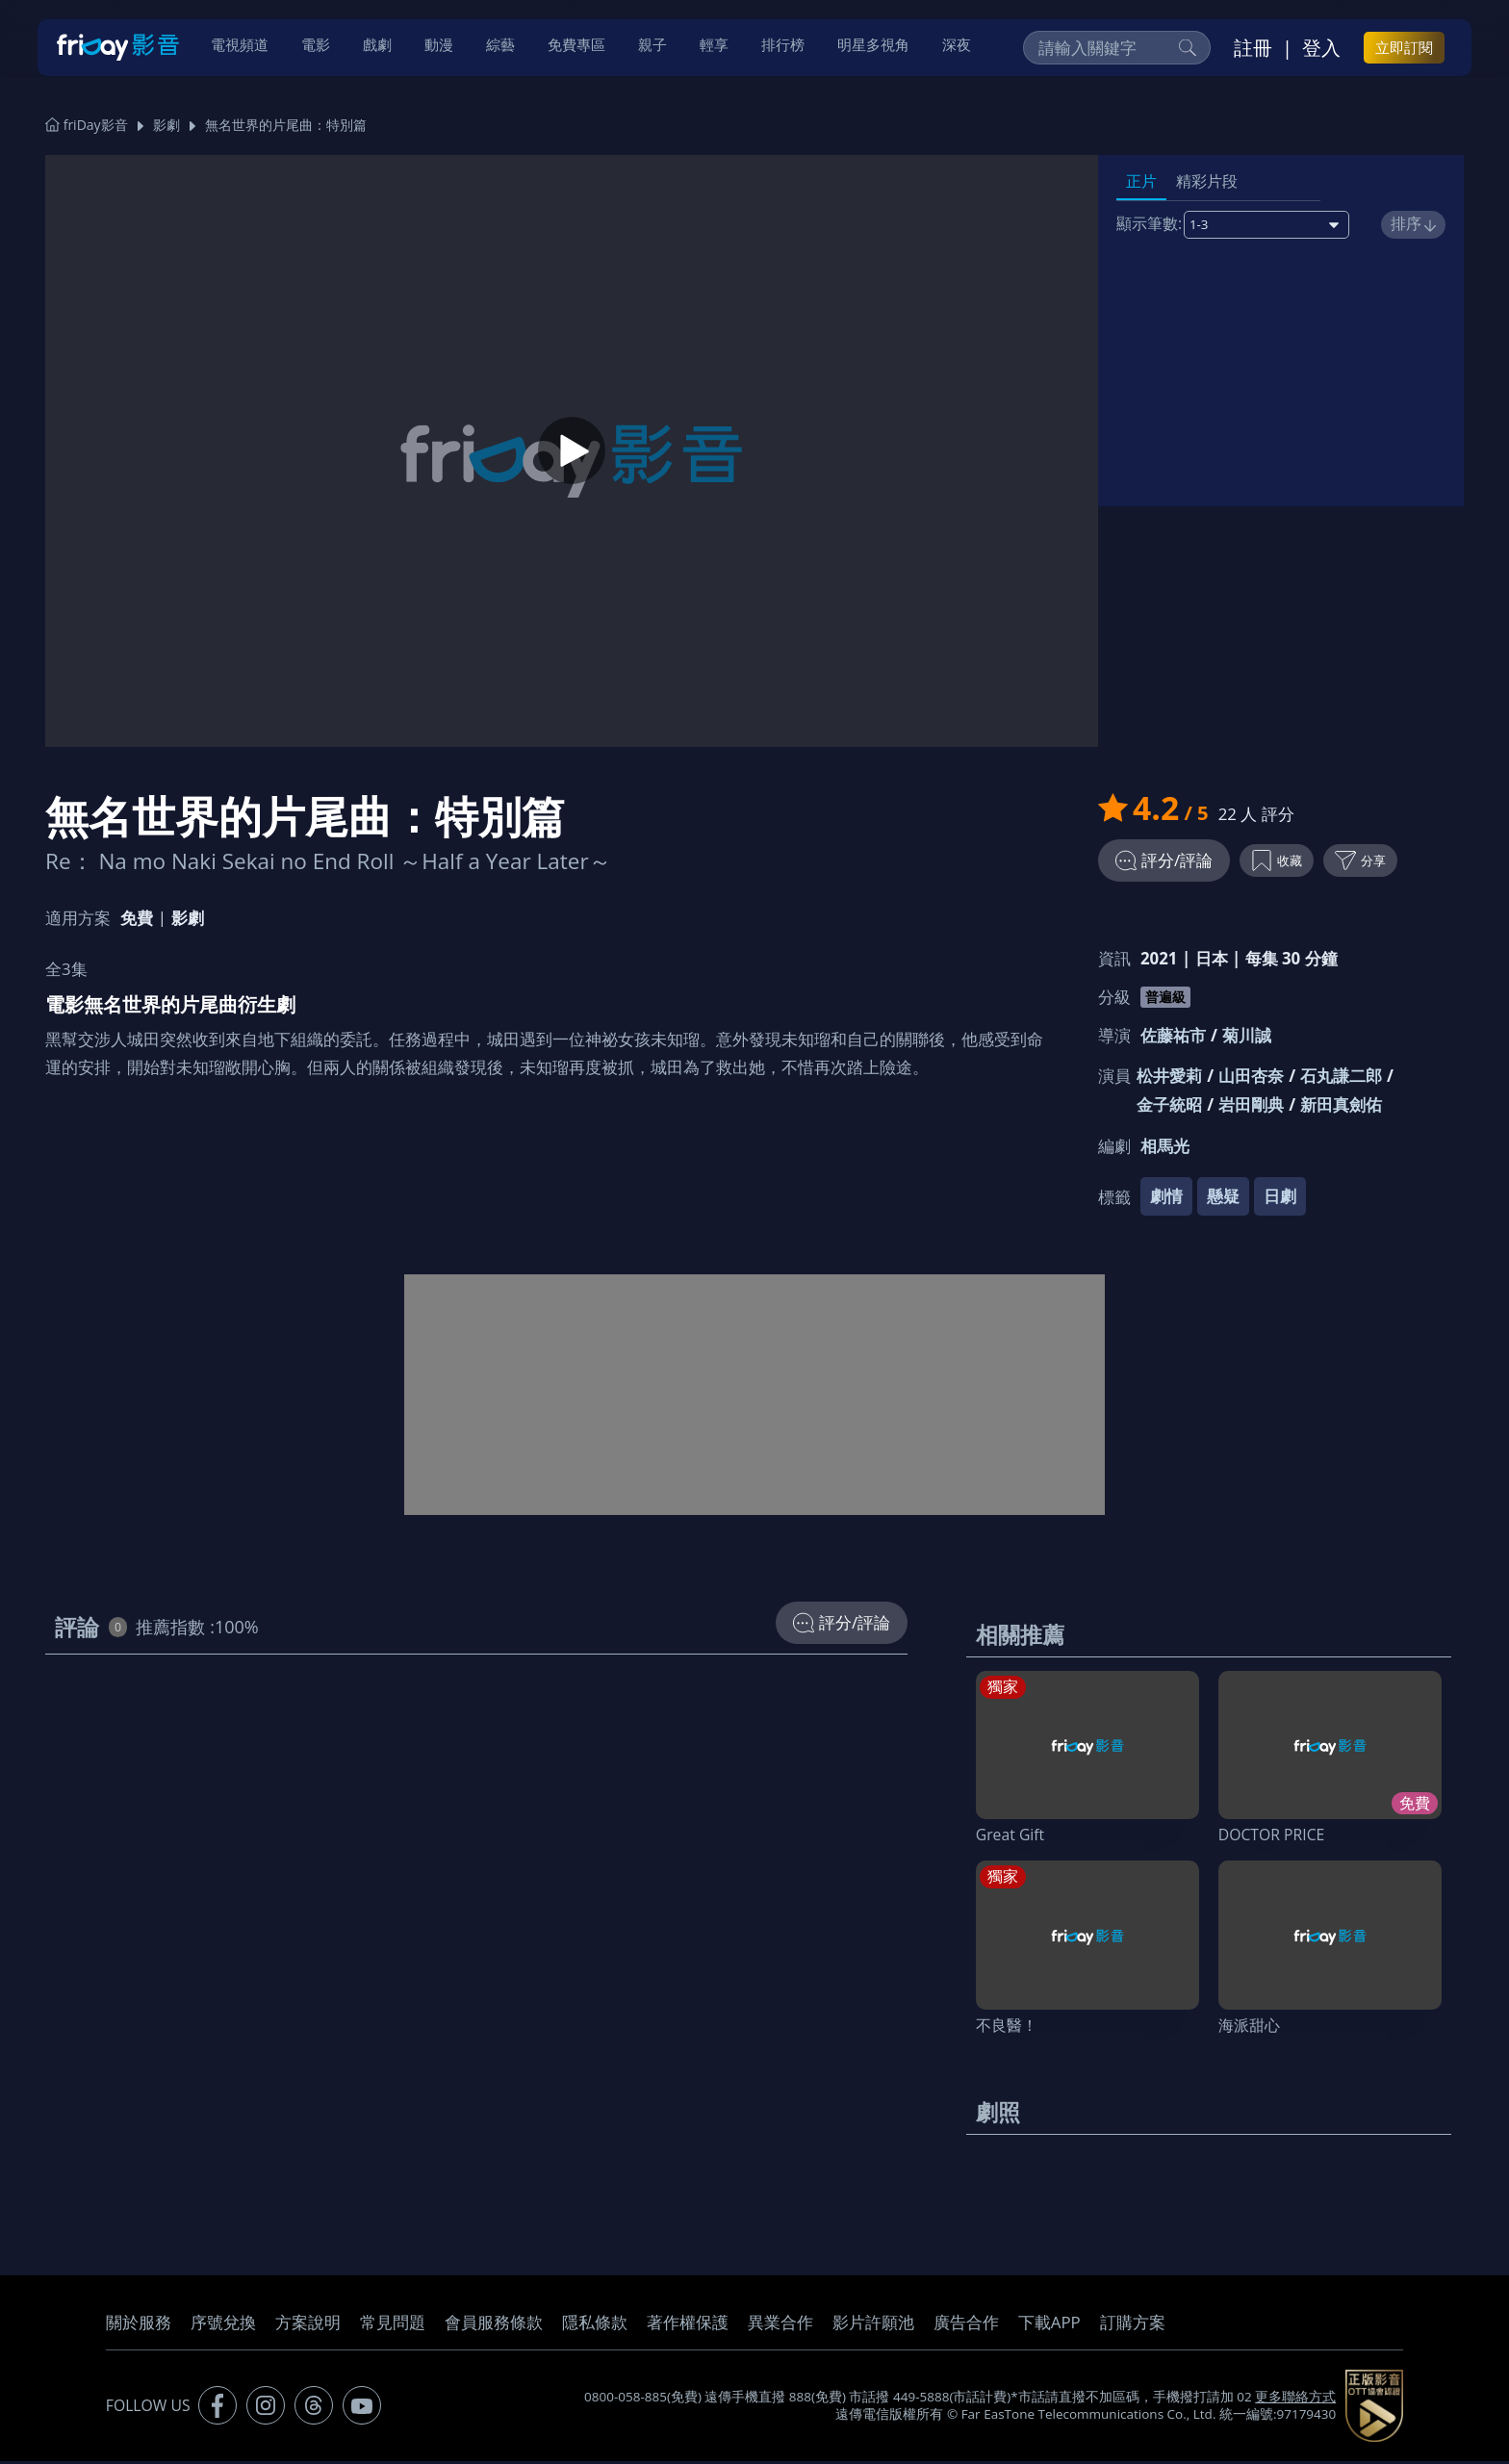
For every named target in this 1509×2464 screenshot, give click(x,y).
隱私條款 (594, 2325)
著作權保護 (688, 2325)
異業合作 (780, 2325)
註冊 (1253, 49)
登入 (1321, 49)
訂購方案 (1132, 2325)
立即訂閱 (1404, 49)
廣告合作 (966, 2325)
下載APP (1049, 2325)
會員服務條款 (494, 2325)
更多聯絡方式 (1295, 2399)
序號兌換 (223, 2325)
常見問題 (392, 2325)
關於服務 (138, 2325)
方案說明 (308, 2325)
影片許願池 (873, 2325)
